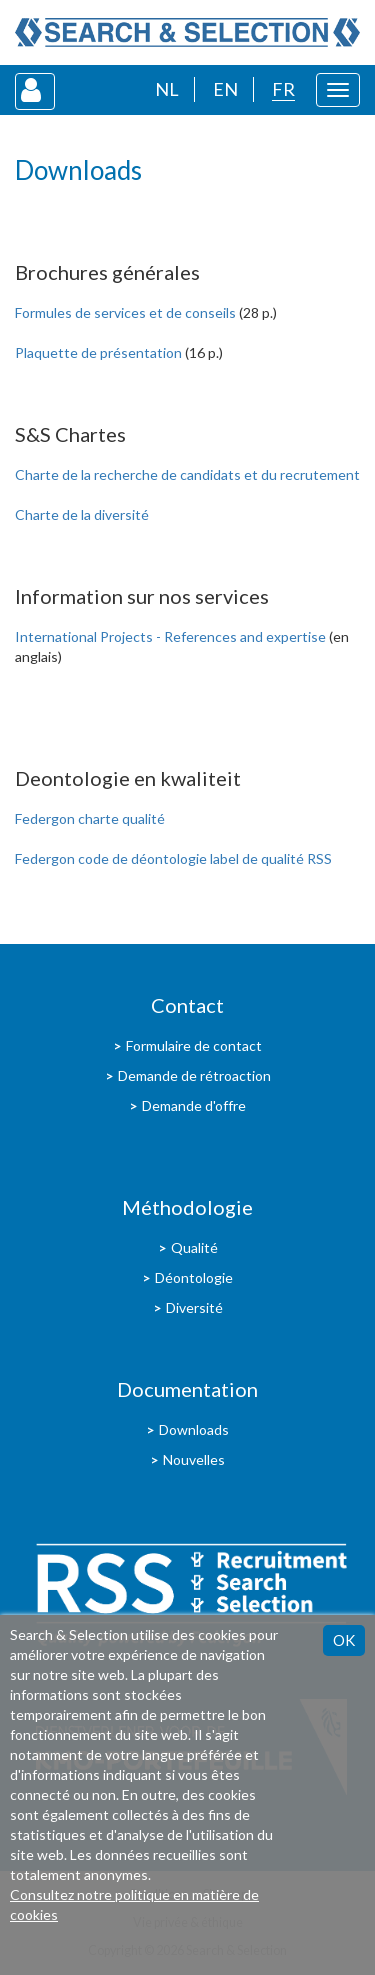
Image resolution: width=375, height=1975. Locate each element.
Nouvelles (194, 1459)
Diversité (194, 1307)
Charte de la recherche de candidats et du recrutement (187, 474)
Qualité (194, 1247)
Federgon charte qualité (90, 818)
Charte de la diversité (82, 514)
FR (283, 89)
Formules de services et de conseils (125, 312)
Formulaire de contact (194, 1045)
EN (225, 89)
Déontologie (194, 1277)
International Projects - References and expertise (170, 636)
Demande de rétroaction (194, 1075)
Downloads (194, 1429)
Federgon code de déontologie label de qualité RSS (173, 858)
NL (167, 89)
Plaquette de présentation (98, 352)
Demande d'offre (194, 1105)
